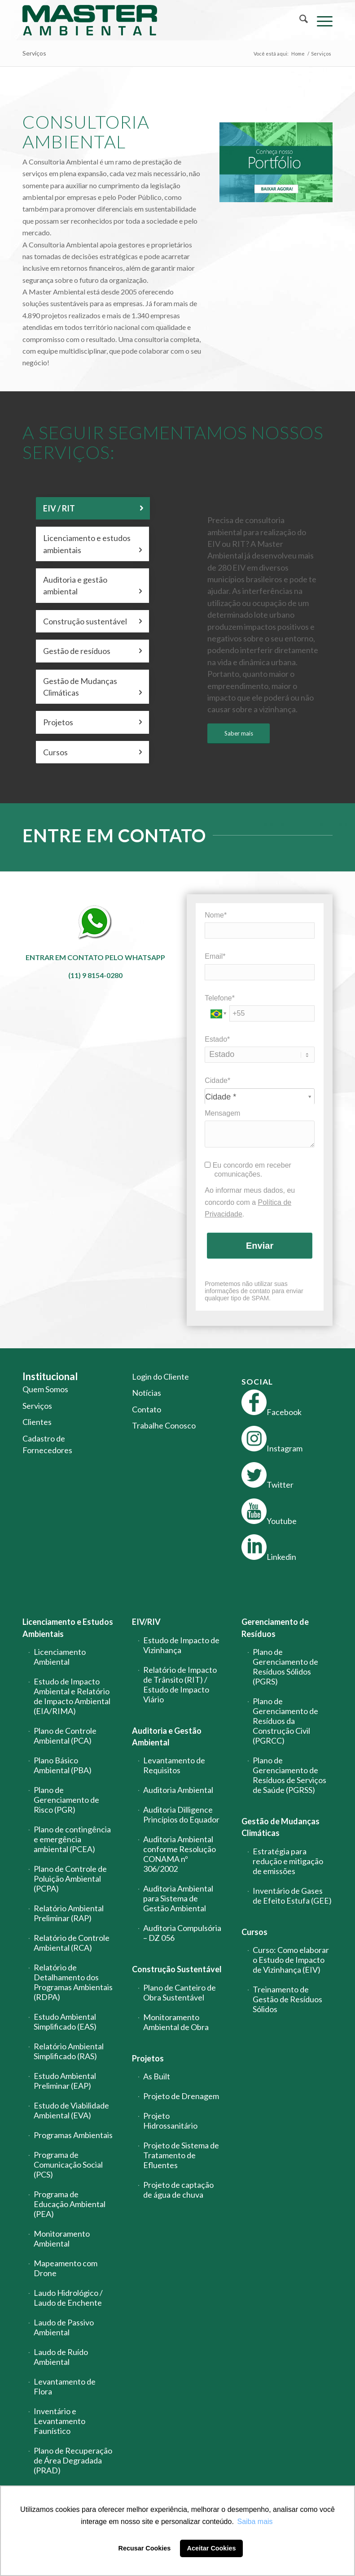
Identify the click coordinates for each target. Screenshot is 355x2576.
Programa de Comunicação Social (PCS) (68, 2164)
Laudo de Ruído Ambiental (61, 2357)
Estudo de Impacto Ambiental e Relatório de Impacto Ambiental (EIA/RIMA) (72, 1696)
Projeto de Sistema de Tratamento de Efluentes (181, 2155)
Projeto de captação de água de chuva (178, 2189)
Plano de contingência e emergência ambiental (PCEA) (72, 1839)
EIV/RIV (146, 1622)
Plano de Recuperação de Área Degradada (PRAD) (73, 2460)
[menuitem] (299, 20)
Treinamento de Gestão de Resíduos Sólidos (287, 1999)
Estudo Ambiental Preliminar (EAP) (65, 2081)
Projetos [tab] (92, 722)
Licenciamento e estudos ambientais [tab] (92, 544)
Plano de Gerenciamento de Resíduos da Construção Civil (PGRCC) (285, 1720)
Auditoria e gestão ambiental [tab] (92, 586)
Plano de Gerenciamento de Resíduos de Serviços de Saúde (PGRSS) (289, 1775)
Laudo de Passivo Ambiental (64, 2327)
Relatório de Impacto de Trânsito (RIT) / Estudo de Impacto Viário (180, 1684)
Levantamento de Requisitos (174, 1765)
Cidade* (217, 1080)
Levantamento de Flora (65, 2386)
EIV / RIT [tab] (93, 508)
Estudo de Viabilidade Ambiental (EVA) (71, 2110)
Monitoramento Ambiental (62, 2238)
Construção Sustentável (177, 1969)
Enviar (259, 1246)
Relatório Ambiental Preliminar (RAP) (69, 1913)
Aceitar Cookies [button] (211, 2548)
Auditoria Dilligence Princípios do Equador (181, 1814)
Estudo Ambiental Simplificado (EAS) (65, 2021)
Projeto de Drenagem (181, 2096)
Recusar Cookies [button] (144, 2548)
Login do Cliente (160, 1376)
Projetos (148, 2058)
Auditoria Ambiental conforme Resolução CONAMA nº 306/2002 (179, 1854)
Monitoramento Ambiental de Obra (176, 2022)
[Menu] (320, 20)
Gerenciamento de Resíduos (275, 1627)
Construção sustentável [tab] (92, 621)
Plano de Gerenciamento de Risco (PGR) (66, 1799)
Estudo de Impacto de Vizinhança (181, 1645)
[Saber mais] (238, 733)
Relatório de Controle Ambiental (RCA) (72, 1943)
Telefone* (220, 998)
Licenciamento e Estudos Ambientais (67, 1627)
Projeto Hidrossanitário (170, 2120)
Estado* (217, 1039)
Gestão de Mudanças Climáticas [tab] (92, 687)
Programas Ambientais (73, 2135)
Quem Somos (45, 1389)
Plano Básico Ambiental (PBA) (63, 1765)
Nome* (216, 915)
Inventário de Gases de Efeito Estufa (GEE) (292, 1895)
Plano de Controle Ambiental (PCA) (65, 1735)
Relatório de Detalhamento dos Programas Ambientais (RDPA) (73, 1982)
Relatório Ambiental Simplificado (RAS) (69, 2051)
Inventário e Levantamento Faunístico (59, 2421)
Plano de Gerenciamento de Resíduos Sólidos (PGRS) (285, 1666)
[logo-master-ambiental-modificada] (89, 20)
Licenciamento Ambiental (60, 1657)
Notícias (146, 1393)
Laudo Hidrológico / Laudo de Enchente (68, 2298)
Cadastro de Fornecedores (47, 1444)
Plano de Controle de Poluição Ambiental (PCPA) (70, 1878)
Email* (215, 956)
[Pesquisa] (299, 20)
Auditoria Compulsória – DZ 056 (182, 1933)
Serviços (34, 53)
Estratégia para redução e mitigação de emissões (288, 1861)
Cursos (254, 1932)
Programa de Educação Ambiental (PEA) (69, 2204)
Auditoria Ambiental (178, 1790)
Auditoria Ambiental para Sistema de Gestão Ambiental (178, 1898)
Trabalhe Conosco (164, 1425)
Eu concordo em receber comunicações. (248, 1169)
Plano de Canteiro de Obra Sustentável (179, 1992)
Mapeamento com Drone (65, 2268)
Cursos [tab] (92, 752)
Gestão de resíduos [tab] (92, 651)
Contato (146, 1409)
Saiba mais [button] (254, 2521)
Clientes (37, 1422)
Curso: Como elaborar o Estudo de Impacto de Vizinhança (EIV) (291, 1959)
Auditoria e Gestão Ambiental (167, 1736)
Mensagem (222, 1113)
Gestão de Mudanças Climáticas (280, 1827)
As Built (156, 2076)
